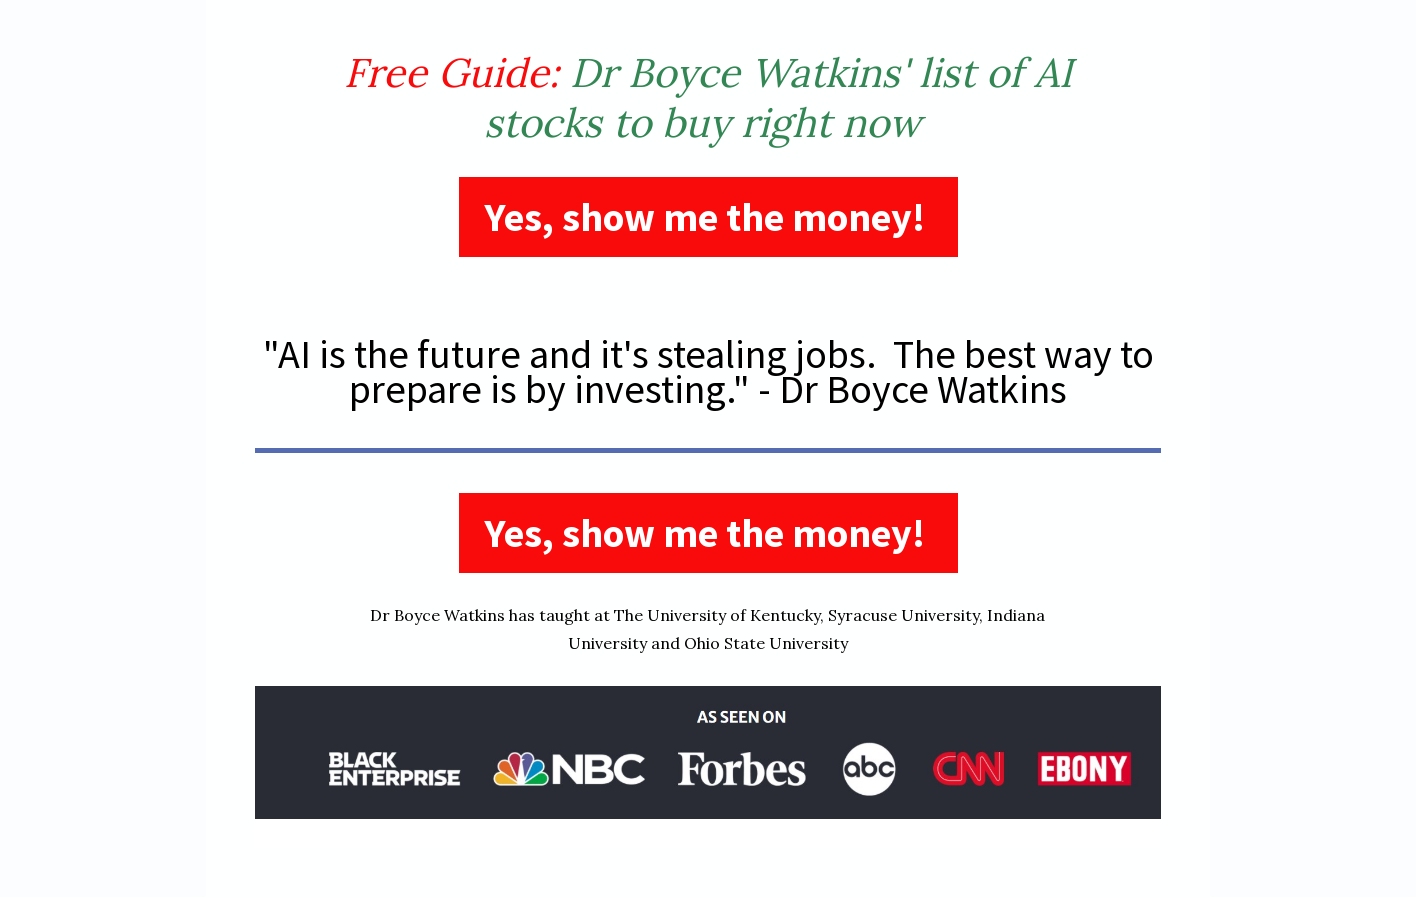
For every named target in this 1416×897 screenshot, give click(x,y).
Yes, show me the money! (708, 217)
